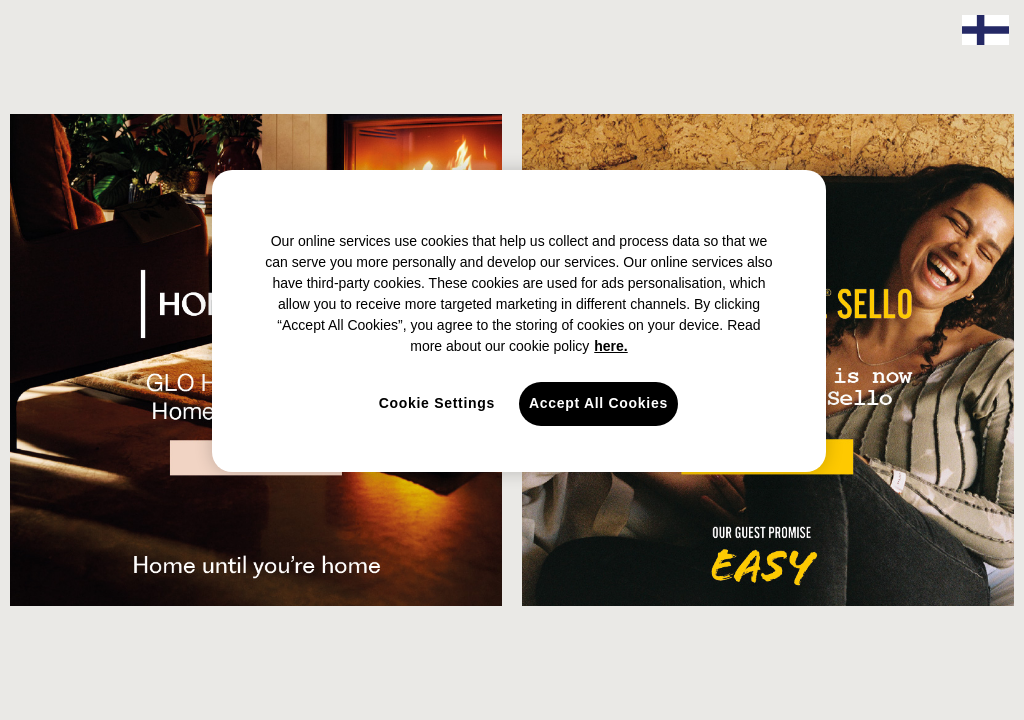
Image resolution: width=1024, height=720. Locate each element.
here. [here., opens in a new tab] (610, 346)
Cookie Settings (437, 403)
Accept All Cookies (598, 403)
